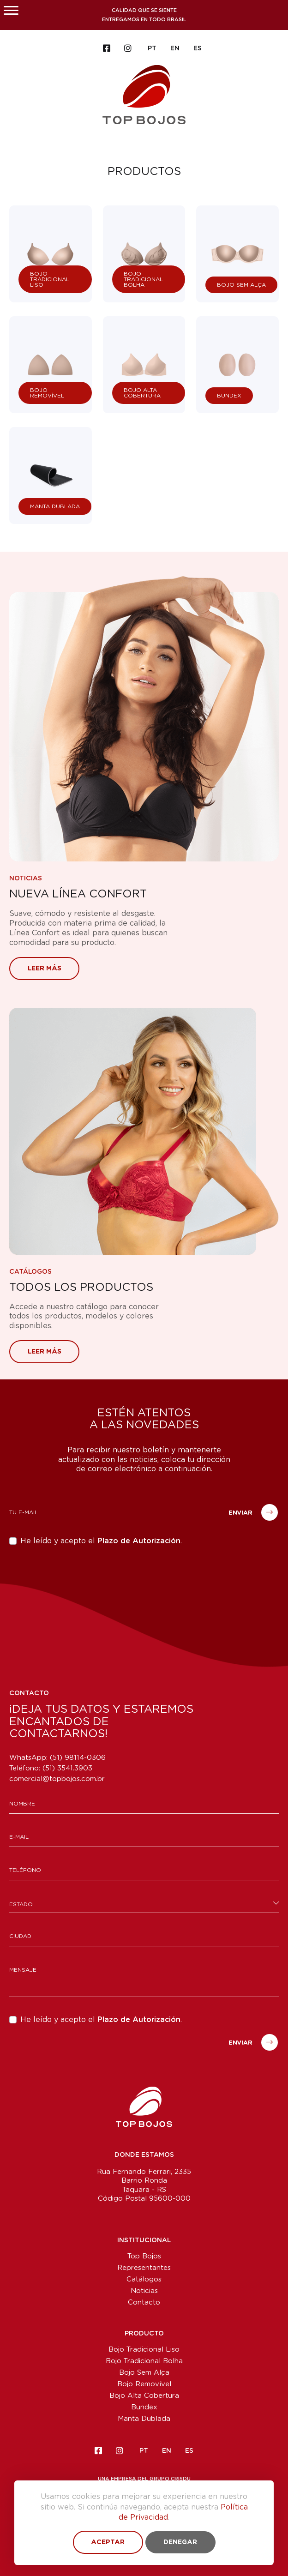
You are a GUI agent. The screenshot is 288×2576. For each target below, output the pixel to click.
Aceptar (108, 2542)
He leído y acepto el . (101, 1541)
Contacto (144, 2302)
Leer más (44, 968)
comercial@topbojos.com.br (57, 1779)
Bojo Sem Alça (144, 2372)
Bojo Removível (144, 2384)
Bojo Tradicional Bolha (144, 2361)
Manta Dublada (144, 2418)
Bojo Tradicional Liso (144, 2349)
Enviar (253, 1512)
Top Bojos (144, 2256)
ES (197, 48)
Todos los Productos (81, 1287)
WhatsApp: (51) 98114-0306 (57, 1757)
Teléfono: (50, 1768)
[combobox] (144, 1903)
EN (175, 48)
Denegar (180, 2542)
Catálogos (30, 1272)
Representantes (144, 2267)
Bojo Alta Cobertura (144, 2395)
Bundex (144, 2407)
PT (152, 48)
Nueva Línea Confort (78, 894)
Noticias (25, 878)
